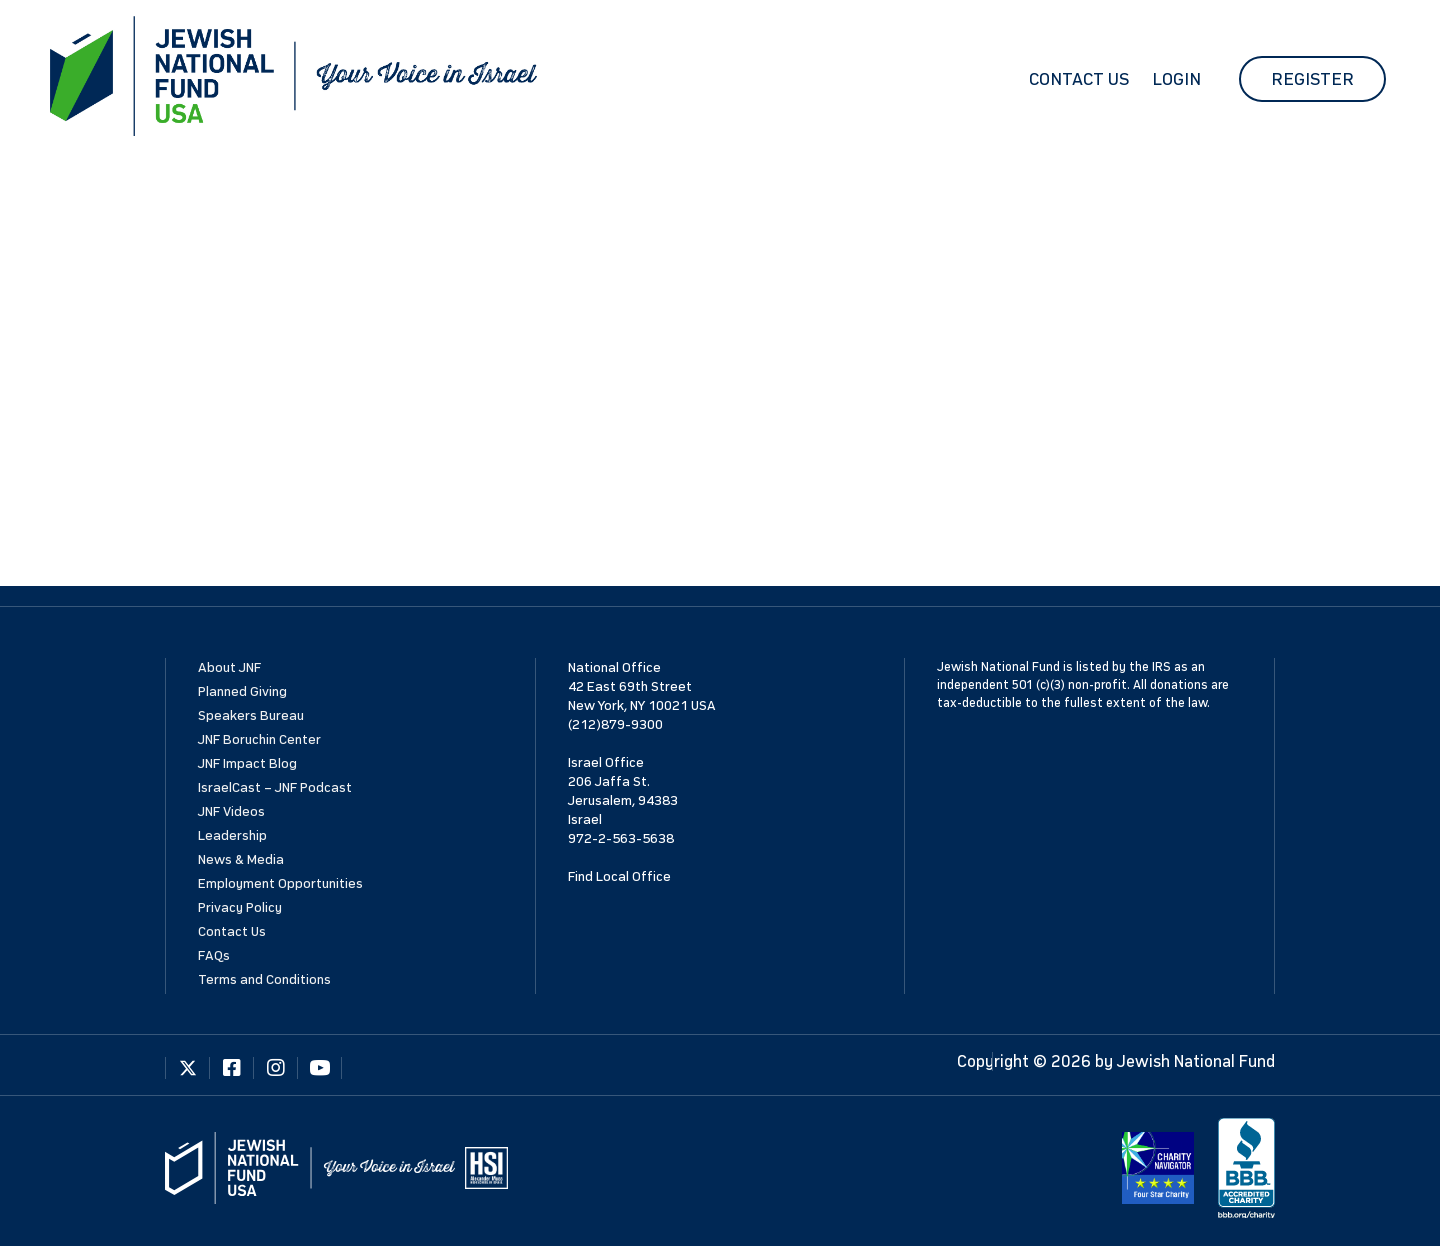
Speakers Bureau (251, 715)
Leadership (232, 835)
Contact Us (1079, 79)
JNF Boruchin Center (259, 739)
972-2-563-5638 (621, 838)
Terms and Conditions (264, 979)
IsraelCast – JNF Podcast (275, 787)
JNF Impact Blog (247, 763)
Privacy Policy (240, 907)
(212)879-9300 (615, 724)
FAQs (214, 955)
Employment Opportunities (280, 883)
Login (1176, 79)
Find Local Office (619, 876)
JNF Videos (231, 811)
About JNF (229, 667)
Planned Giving (242, 691)
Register (1312, 79)
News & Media (241, 859)
